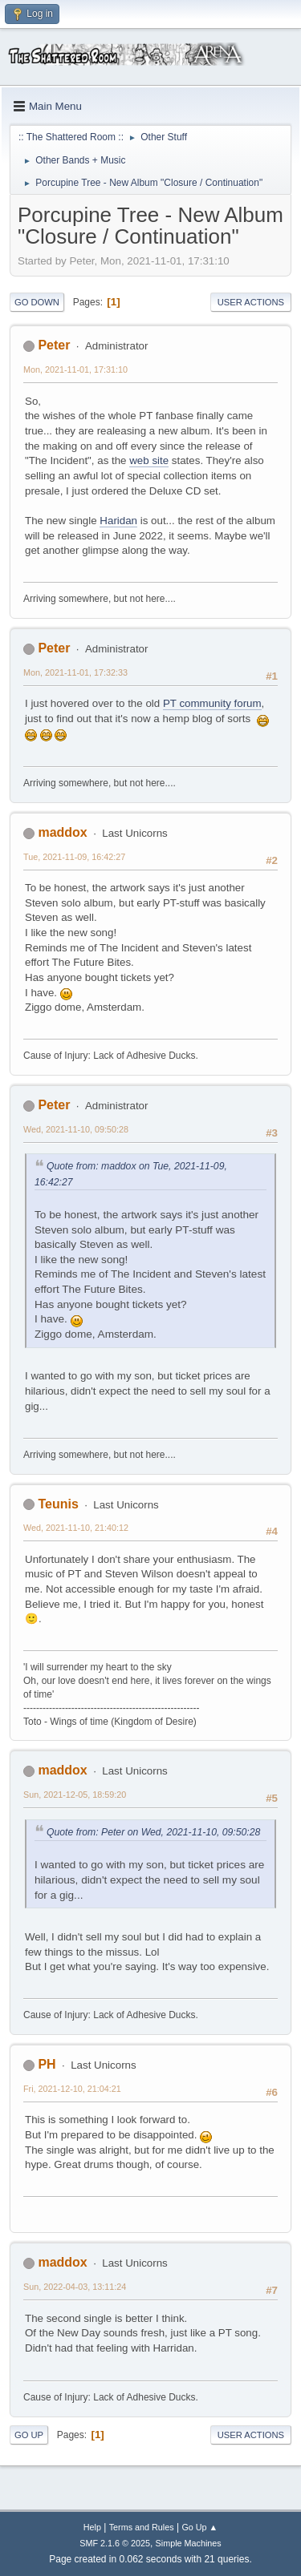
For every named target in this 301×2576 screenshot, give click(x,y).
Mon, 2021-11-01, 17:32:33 (75, 672)
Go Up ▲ (199, 2527)
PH (46, 2064)
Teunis (58, 1504)
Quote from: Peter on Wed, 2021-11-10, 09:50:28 (153, 1832)
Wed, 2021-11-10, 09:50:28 (75, 1129)
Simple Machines (189, 2543)
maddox (62, 832)
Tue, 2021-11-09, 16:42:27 (74, 857)
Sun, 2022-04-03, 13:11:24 (74, 2286)
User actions (251, 302)
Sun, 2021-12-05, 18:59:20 (74, 1794)
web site (149, 460)
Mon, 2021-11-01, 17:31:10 (75, 369)
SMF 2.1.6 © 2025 (114, 2543)
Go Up (28, 2435)
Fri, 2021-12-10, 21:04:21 (72, 2089)
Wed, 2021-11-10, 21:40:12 (75, 1527)
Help (92, 2527)
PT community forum (212, 703)
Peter (54, 345)
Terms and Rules (141, 2527)
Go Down (36, 302)
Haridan (118, 521)
